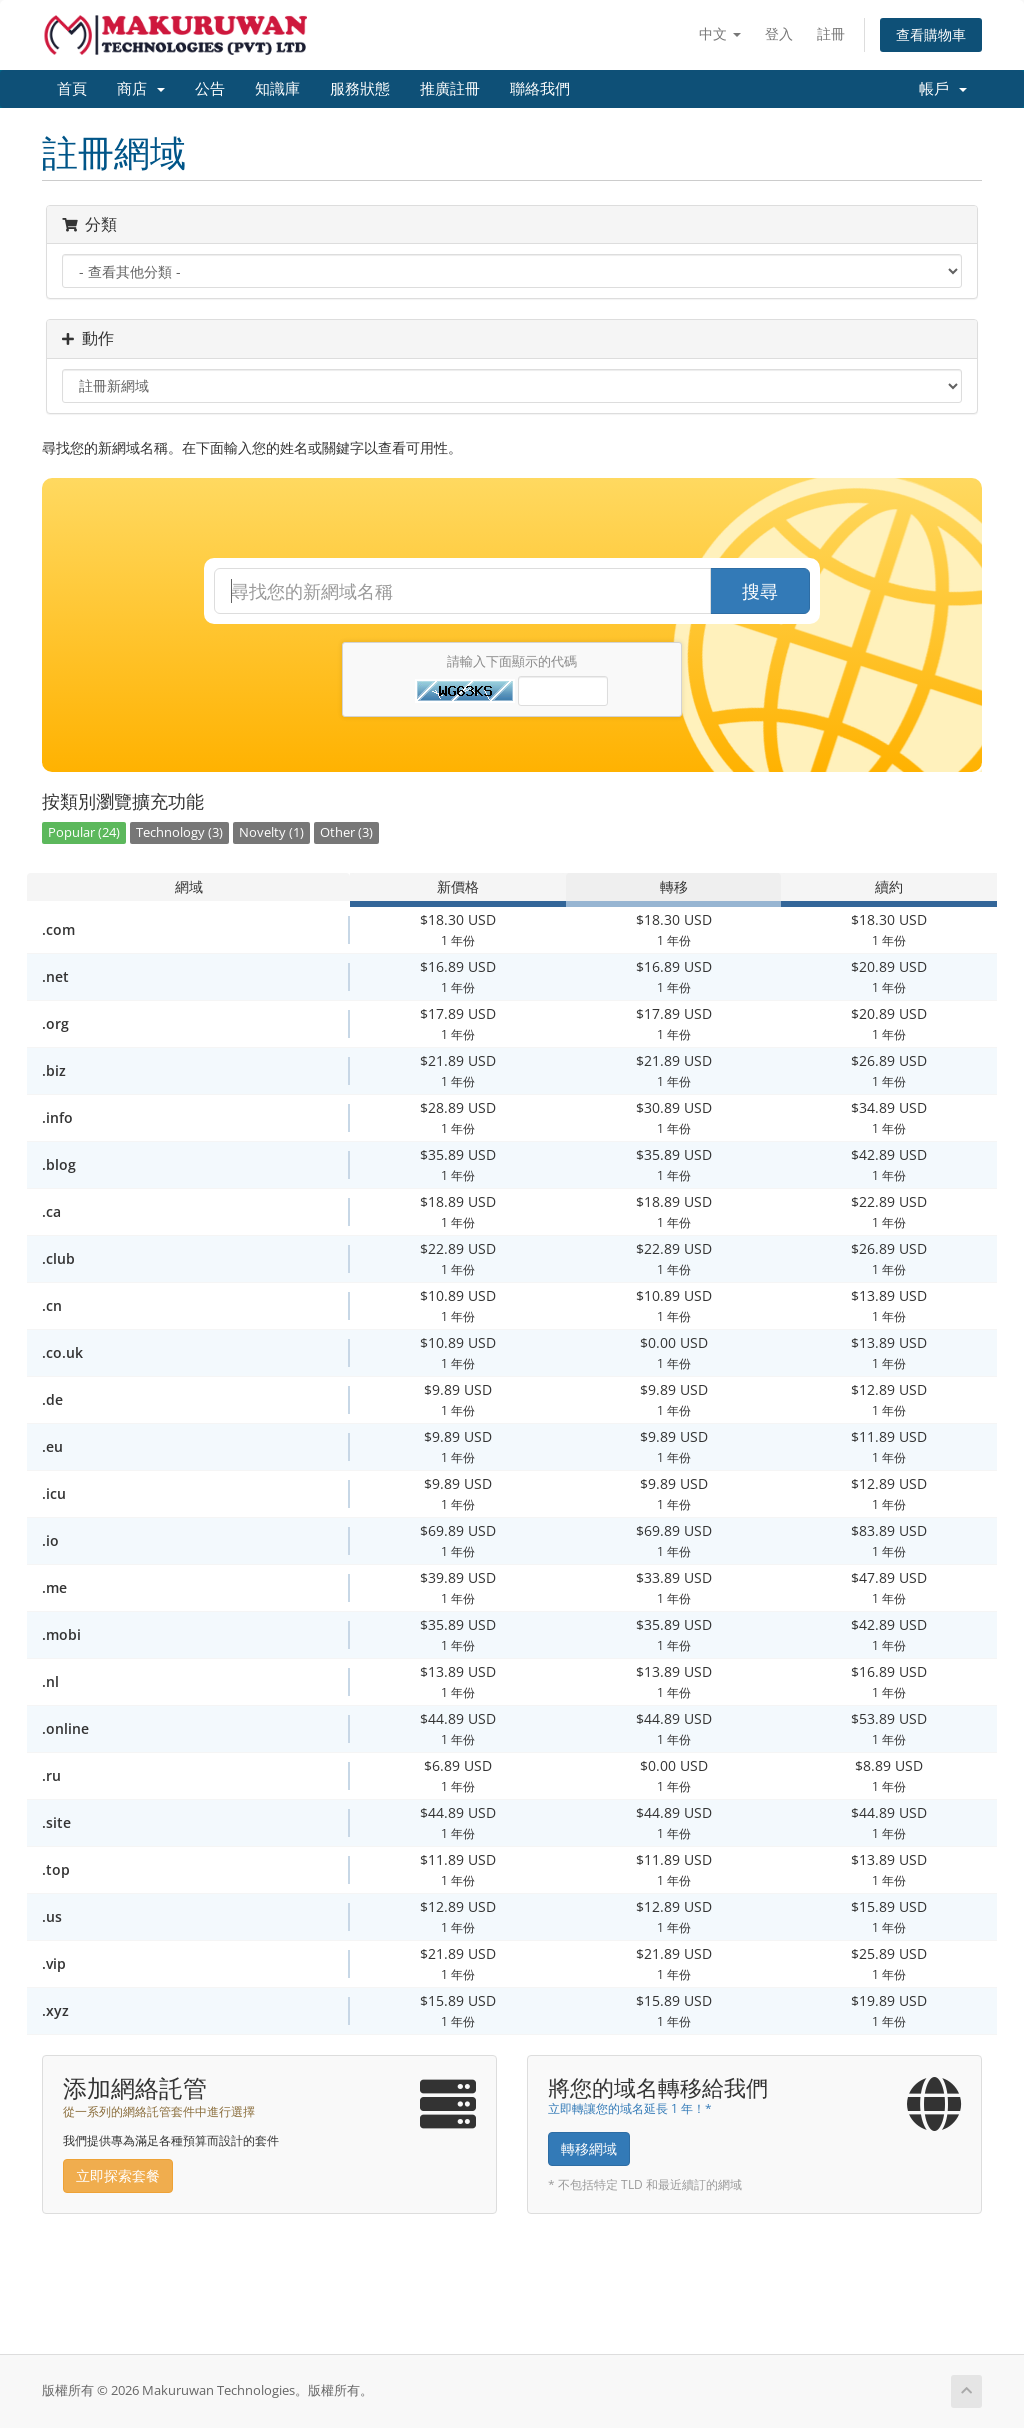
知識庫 (277, 89)
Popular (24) (84, 832)
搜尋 (760, 591)
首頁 (72, 89)
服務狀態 (360, 89)
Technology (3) (179, 832)
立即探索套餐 (118, 2175)
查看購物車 (931, 34)
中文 (720, 33)
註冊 (831, 33)
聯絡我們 (540, 89)
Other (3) (346, 832)
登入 (779, 33)
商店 (141, 89)
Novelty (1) (271, 832)
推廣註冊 (450, 89)
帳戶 (943, 89)
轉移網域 (589, 2148)
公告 (210, 89)
